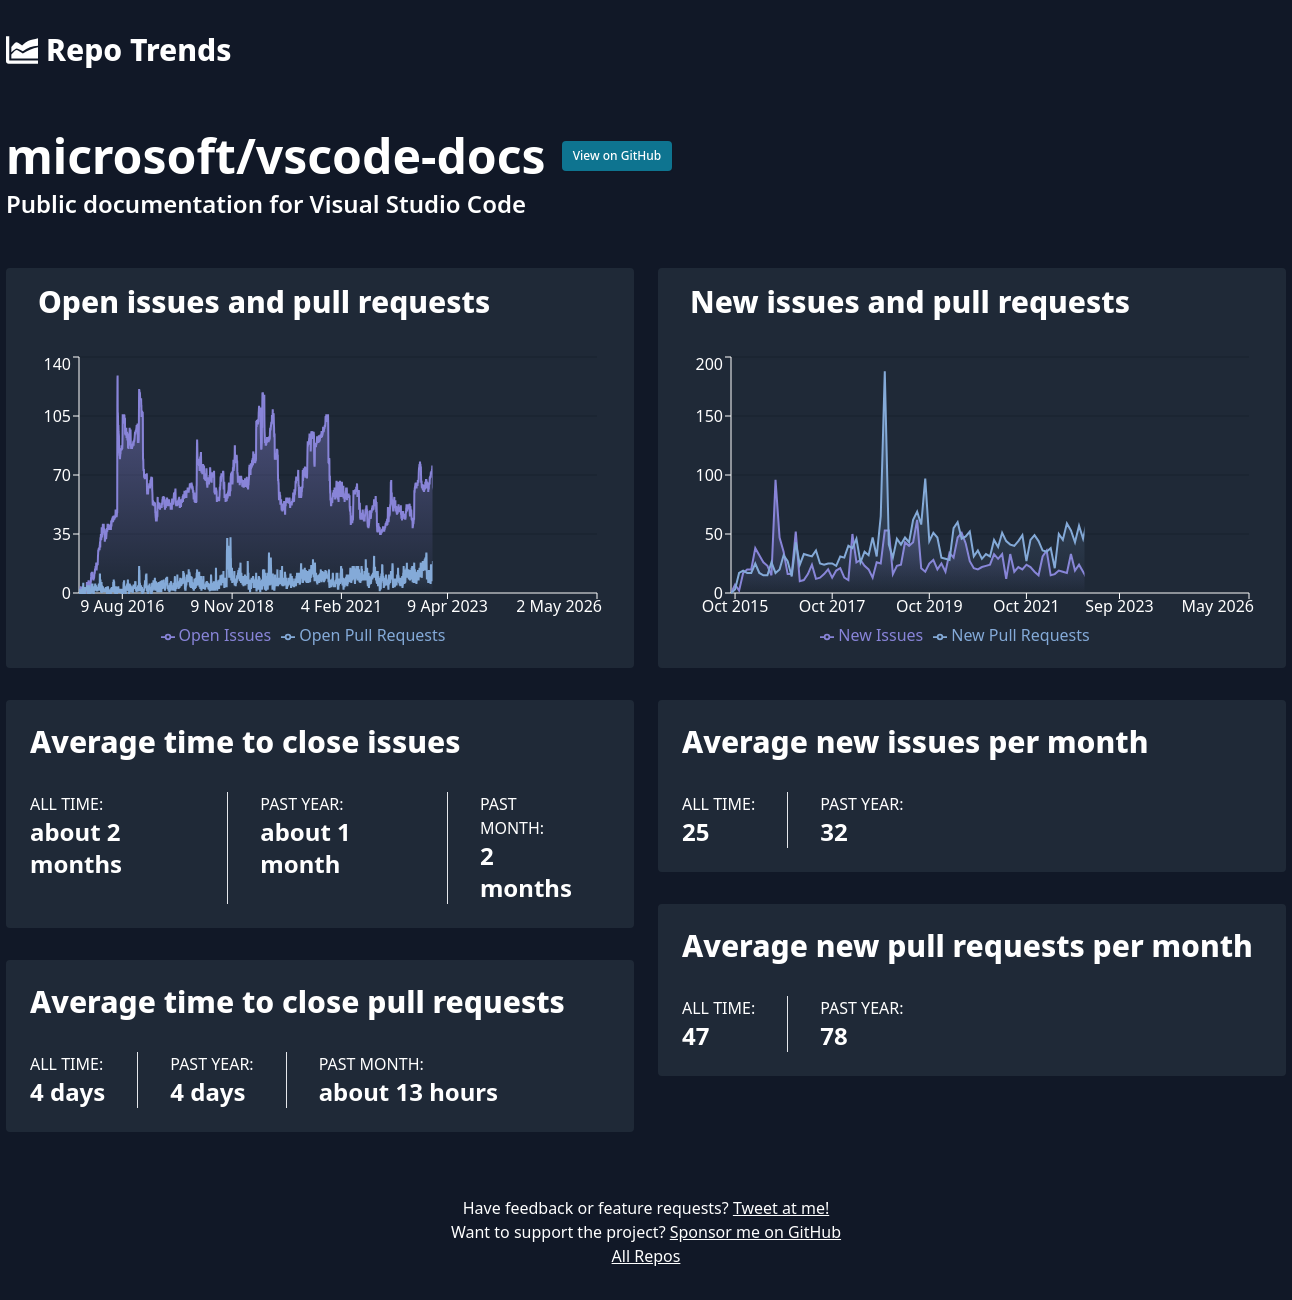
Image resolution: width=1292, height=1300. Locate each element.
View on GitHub (617, 155)
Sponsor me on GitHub (755, 1232)
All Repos (646, 1256)
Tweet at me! (781, 1208)
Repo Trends (118, 50)
